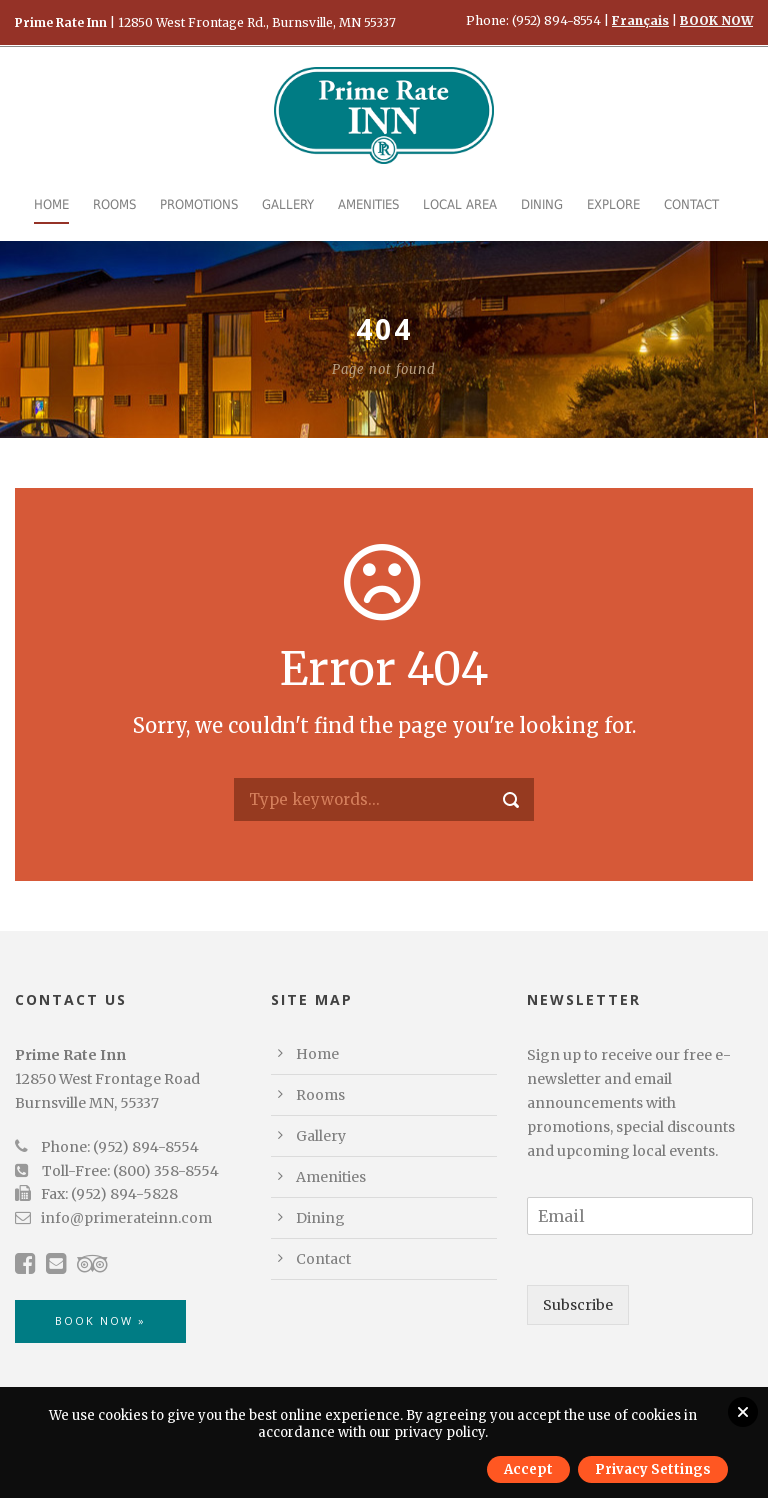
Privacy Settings (653, 1469)
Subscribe (578, 1305)
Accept (528, 1469)
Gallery (288, 204)
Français (640, 20)
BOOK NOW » (100, 1320)
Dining (542, 204)
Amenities (368, 204)
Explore (613, 204)
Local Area (460, 204)
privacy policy (439, 1432)
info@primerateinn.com (126, 1218)
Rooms (114, 204)
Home (51, 204)
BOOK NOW (716, 20)
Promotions (199, 204)
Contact (691, 204)
